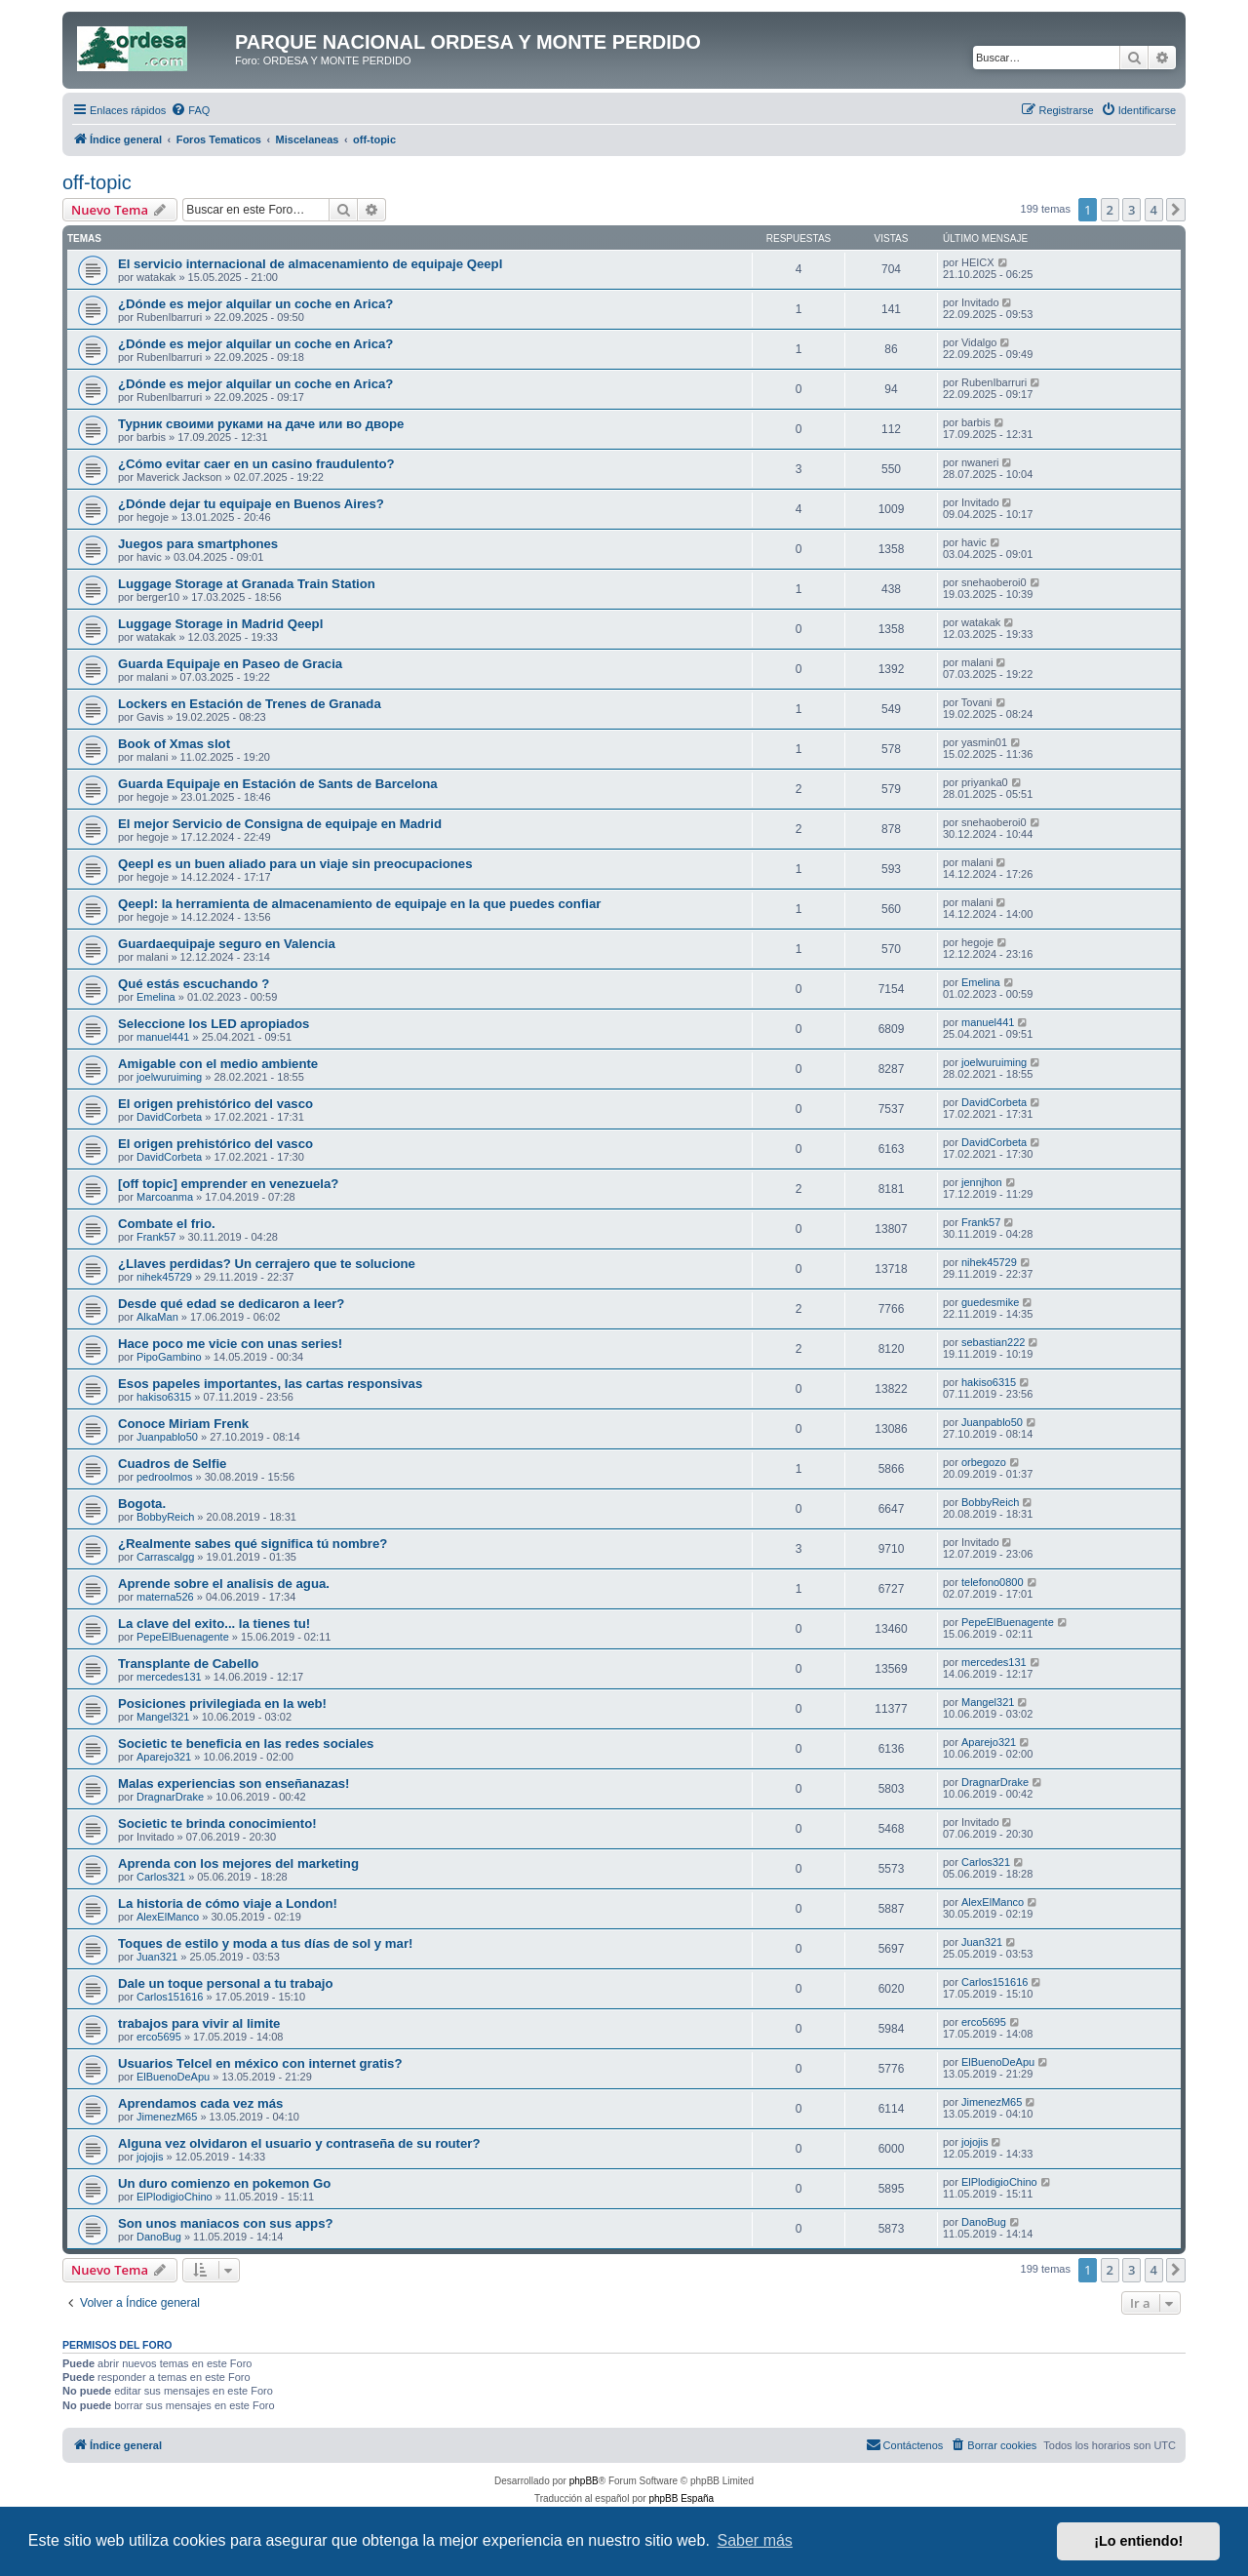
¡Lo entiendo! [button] (1138, 2541)
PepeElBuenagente (182, 1637)
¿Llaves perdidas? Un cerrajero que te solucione (266, 1263)
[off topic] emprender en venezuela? (228, 1183)
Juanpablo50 (167, 1437)
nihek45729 (164, 1277)
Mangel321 (162, 1717)
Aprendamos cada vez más (200, 2103)
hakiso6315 (163, 1397)
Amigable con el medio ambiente (218, 1063)
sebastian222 (993, 1342)
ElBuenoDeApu (173, 2076)
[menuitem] (190, 110)
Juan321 (156, 1956)
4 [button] (1153, 209)
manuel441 (162, 1037)
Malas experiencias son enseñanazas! (234, 1783)
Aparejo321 (163, 1757)
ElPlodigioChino (174, 2196)
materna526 (165, 1597)
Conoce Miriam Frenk (183, 1423)
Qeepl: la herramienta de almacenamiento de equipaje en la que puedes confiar (359, 903)
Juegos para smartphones (198, 543)
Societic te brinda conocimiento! (217, 1823)
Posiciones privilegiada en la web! (222, 1703)
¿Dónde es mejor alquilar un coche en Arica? (255, 304)
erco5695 (158, 2036)
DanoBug (158, 2236)
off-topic (97, 182)
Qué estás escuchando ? (193, 983)
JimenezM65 (166, 2116)
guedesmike (990, 1302)
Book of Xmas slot (174, 743)
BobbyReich (165, 1517)
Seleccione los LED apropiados (213, 1023)
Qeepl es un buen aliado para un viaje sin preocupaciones (295, 863)
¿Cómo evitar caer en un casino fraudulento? (256, 463)
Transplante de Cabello (188, 1663)
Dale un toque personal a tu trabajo (225, 1983)
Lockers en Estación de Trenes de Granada (249, 703)
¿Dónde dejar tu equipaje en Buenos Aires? (251, 503)
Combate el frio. (166, 1223)
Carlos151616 (170, 1996)
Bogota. (142, 1503)
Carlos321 (160, 1876)
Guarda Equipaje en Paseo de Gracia (230, 663)
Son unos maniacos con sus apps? (225, 2223)
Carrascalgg (165, 1557)
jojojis (150, 2156)
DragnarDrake (170, 1797)
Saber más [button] (755, 2540)
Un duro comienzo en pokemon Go (224, 2183)
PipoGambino (169, 1357)
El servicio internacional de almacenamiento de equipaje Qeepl (310, 264)
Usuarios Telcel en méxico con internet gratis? (260, 2063)
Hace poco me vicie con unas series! (230, 1343)
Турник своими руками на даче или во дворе (261, 423)
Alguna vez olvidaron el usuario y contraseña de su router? (299, 2143)
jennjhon (981, 1182)
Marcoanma (164, 1197)
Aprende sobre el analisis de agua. (224, 1583)
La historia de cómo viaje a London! (227, 1903)
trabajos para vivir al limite (199, 2023)
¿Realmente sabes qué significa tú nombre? (252, 1543)
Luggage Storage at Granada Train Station (246, 583)
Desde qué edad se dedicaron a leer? (231, 1303)
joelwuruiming (169, 1077)
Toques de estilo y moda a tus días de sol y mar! (265, 1943)
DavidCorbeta (169, 1117)
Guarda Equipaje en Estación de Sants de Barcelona (278, 783)
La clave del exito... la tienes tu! (214, 1623)
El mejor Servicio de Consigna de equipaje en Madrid (280, 823)
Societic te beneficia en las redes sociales (245, 1743)
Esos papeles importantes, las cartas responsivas (270, 1383)
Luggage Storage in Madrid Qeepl (220, 623)
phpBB (584, 2481)
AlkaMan (157, 1317)
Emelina (156, 997)
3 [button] (1131, 209)
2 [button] (1110, 209)
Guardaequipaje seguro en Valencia (226, 943)
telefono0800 (992, 1582)
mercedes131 (169, 1677)
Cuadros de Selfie (172, 1463)
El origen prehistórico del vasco (215, 1103)
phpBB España (681, 2498)
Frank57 (156, 1237)
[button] (1176, 209)
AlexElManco (167, 1916)
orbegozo (983, 1462)
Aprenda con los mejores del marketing (238, 1863)
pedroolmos (164, 1477)
